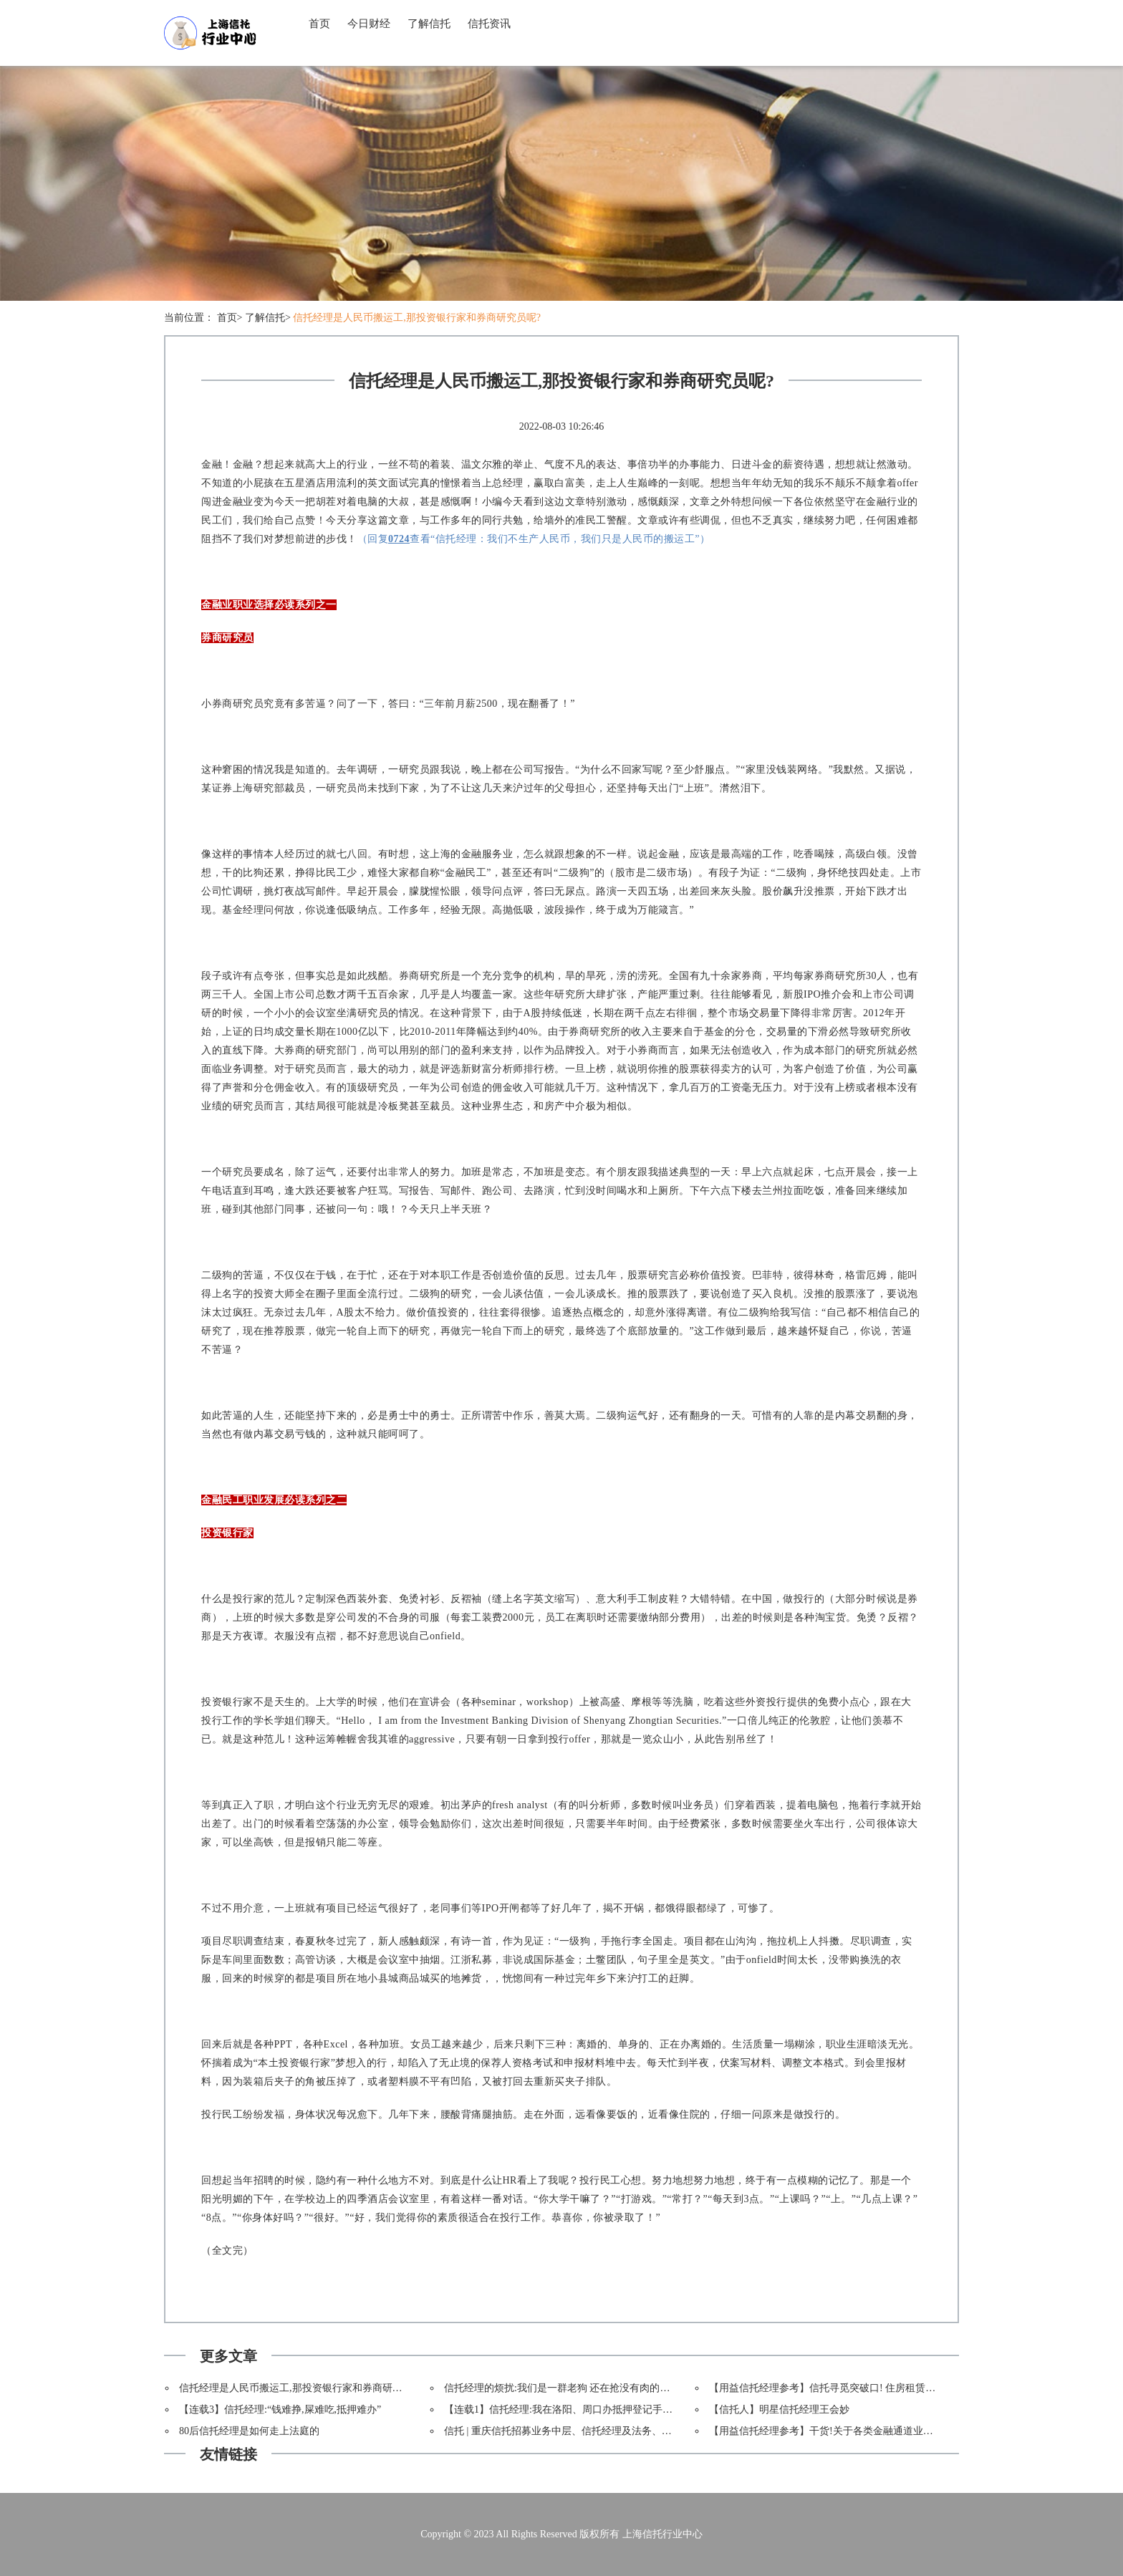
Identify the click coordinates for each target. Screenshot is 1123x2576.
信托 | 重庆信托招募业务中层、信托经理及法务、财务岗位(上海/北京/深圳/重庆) (620, 2431)
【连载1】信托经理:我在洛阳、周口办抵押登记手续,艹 (564, 2409)
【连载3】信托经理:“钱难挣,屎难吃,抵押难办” (280, 2409)
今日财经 (368, 23)
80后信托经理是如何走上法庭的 (249, 2431)
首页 (319, 23)
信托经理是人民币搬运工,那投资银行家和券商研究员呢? (417, 317)
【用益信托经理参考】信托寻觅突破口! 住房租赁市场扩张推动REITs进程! (871, 2388)
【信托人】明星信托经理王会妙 (779, 2409)
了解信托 (429, 23)
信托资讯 (489, 23)
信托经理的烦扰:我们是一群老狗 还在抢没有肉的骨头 (562, 2388)
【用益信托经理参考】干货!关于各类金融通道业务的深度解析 (846, 2431)
